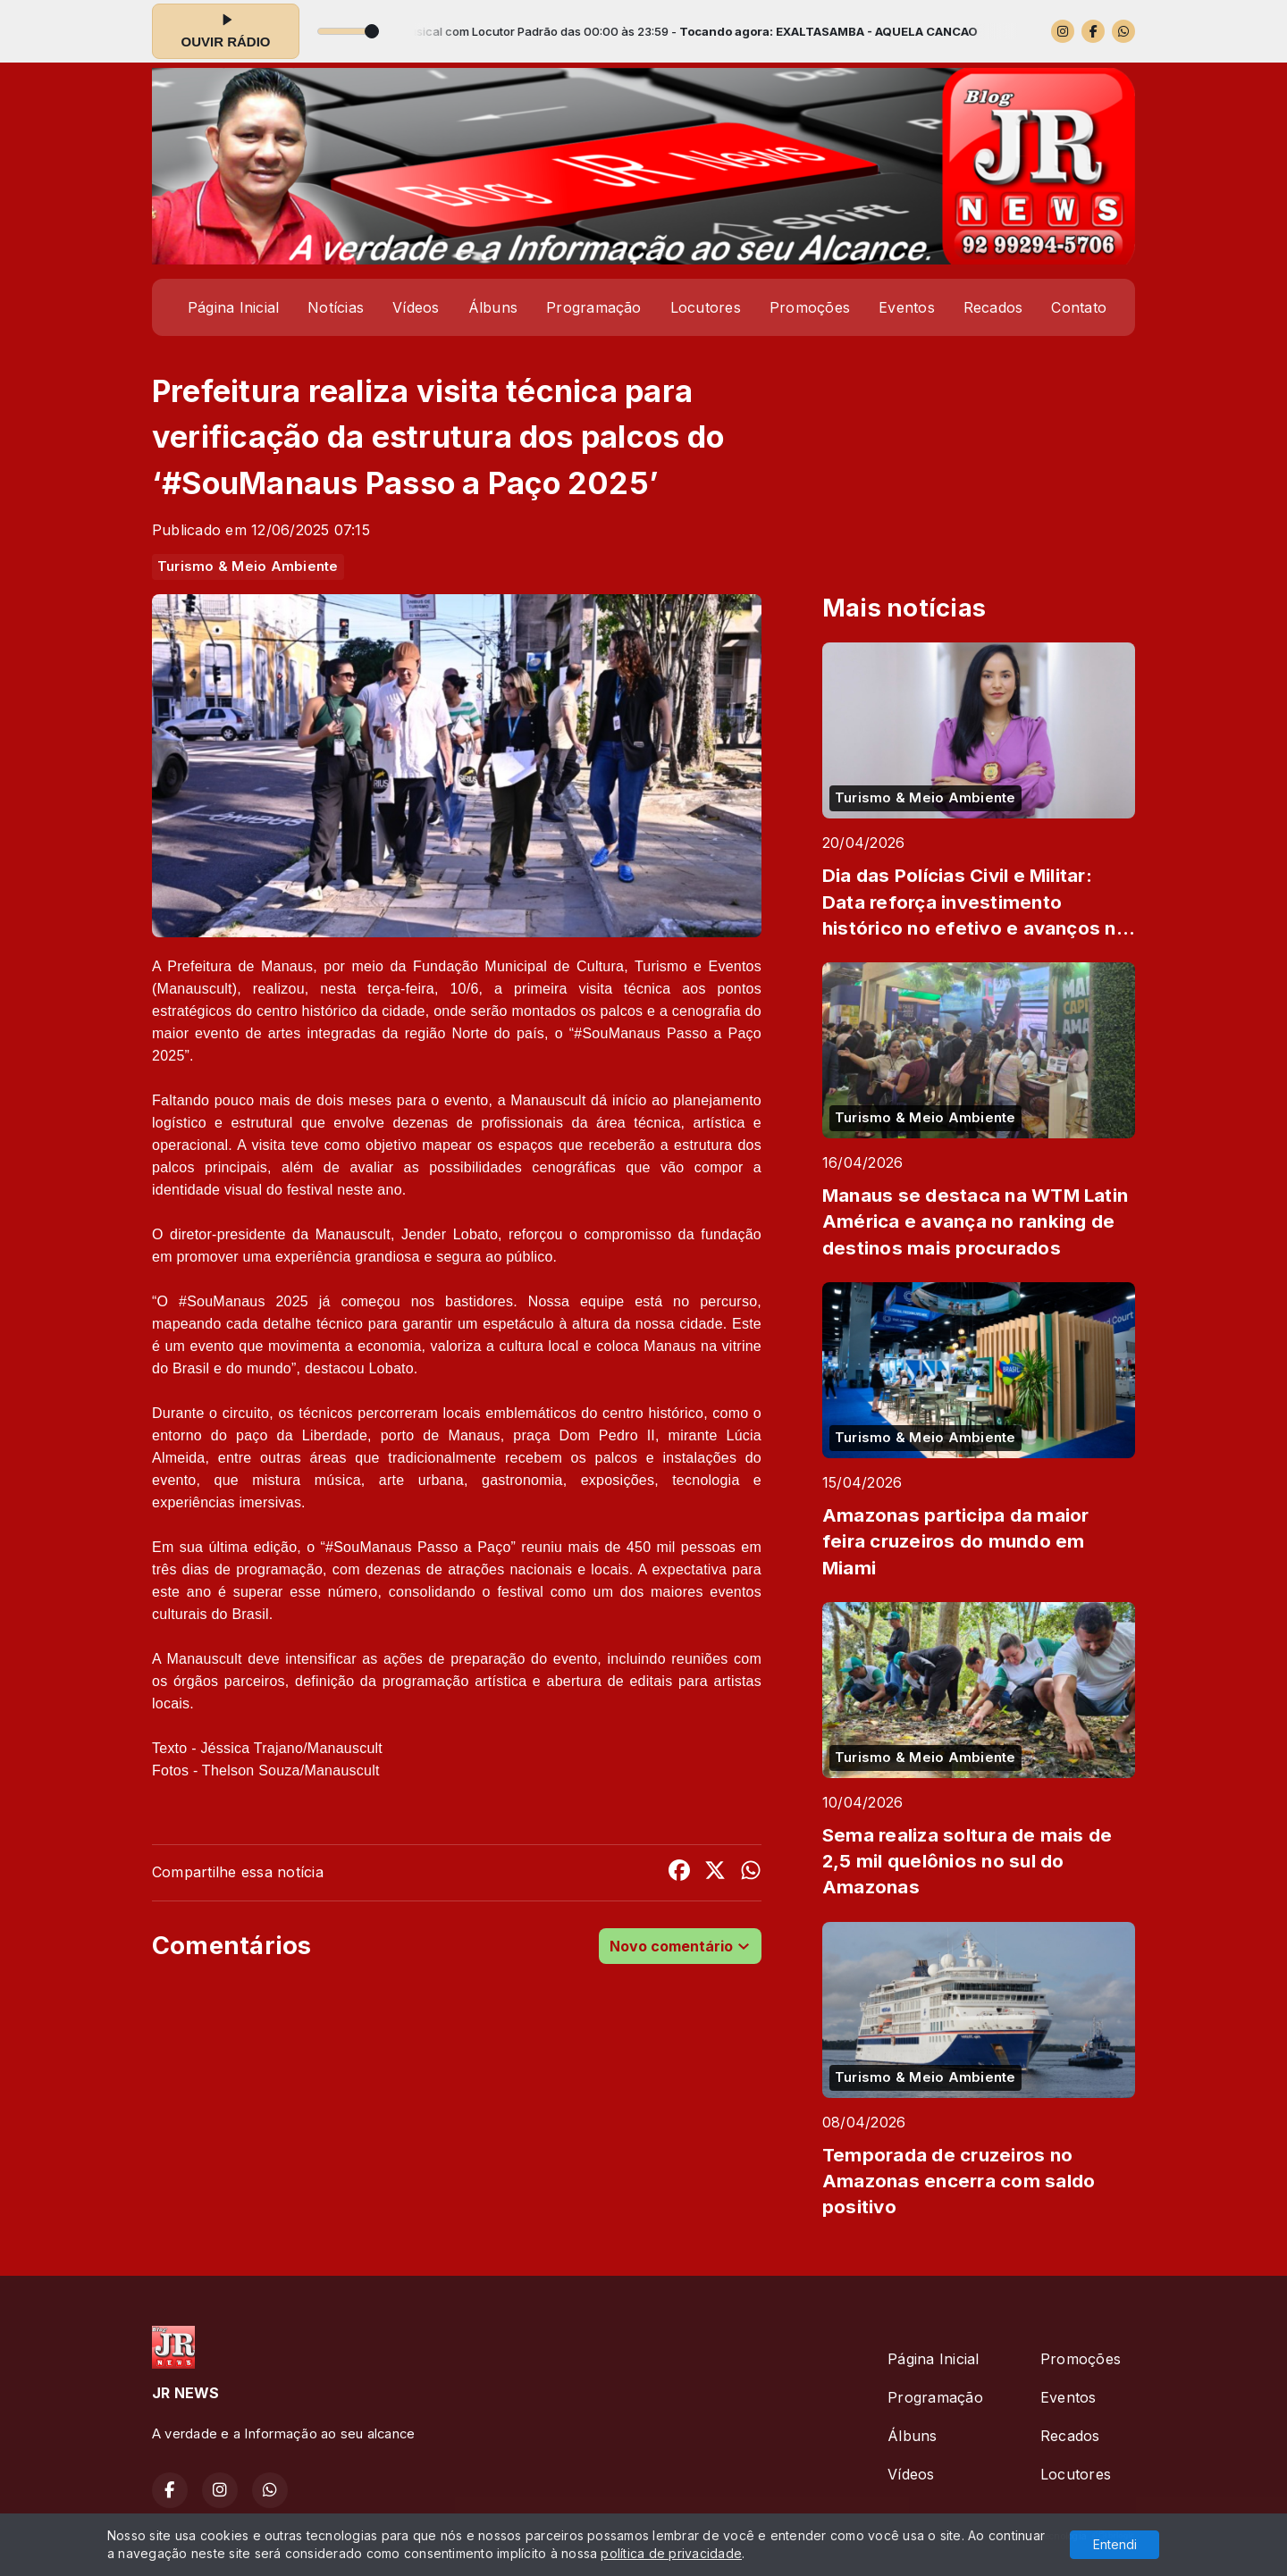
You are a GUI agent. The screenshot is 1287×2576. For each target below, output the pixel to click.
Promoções (810, 307)
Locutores (705, 307)
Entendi (1115, 2544)
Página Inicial (233, 307)
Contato (1078, 307)
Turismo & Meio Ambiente (248, 566)
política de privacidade (671, 2553)
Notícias (335, 307)
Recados (993, 307)
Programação (594, 307)
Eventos (907, 307)
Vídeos (415, 307)
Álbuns (492, 307)
